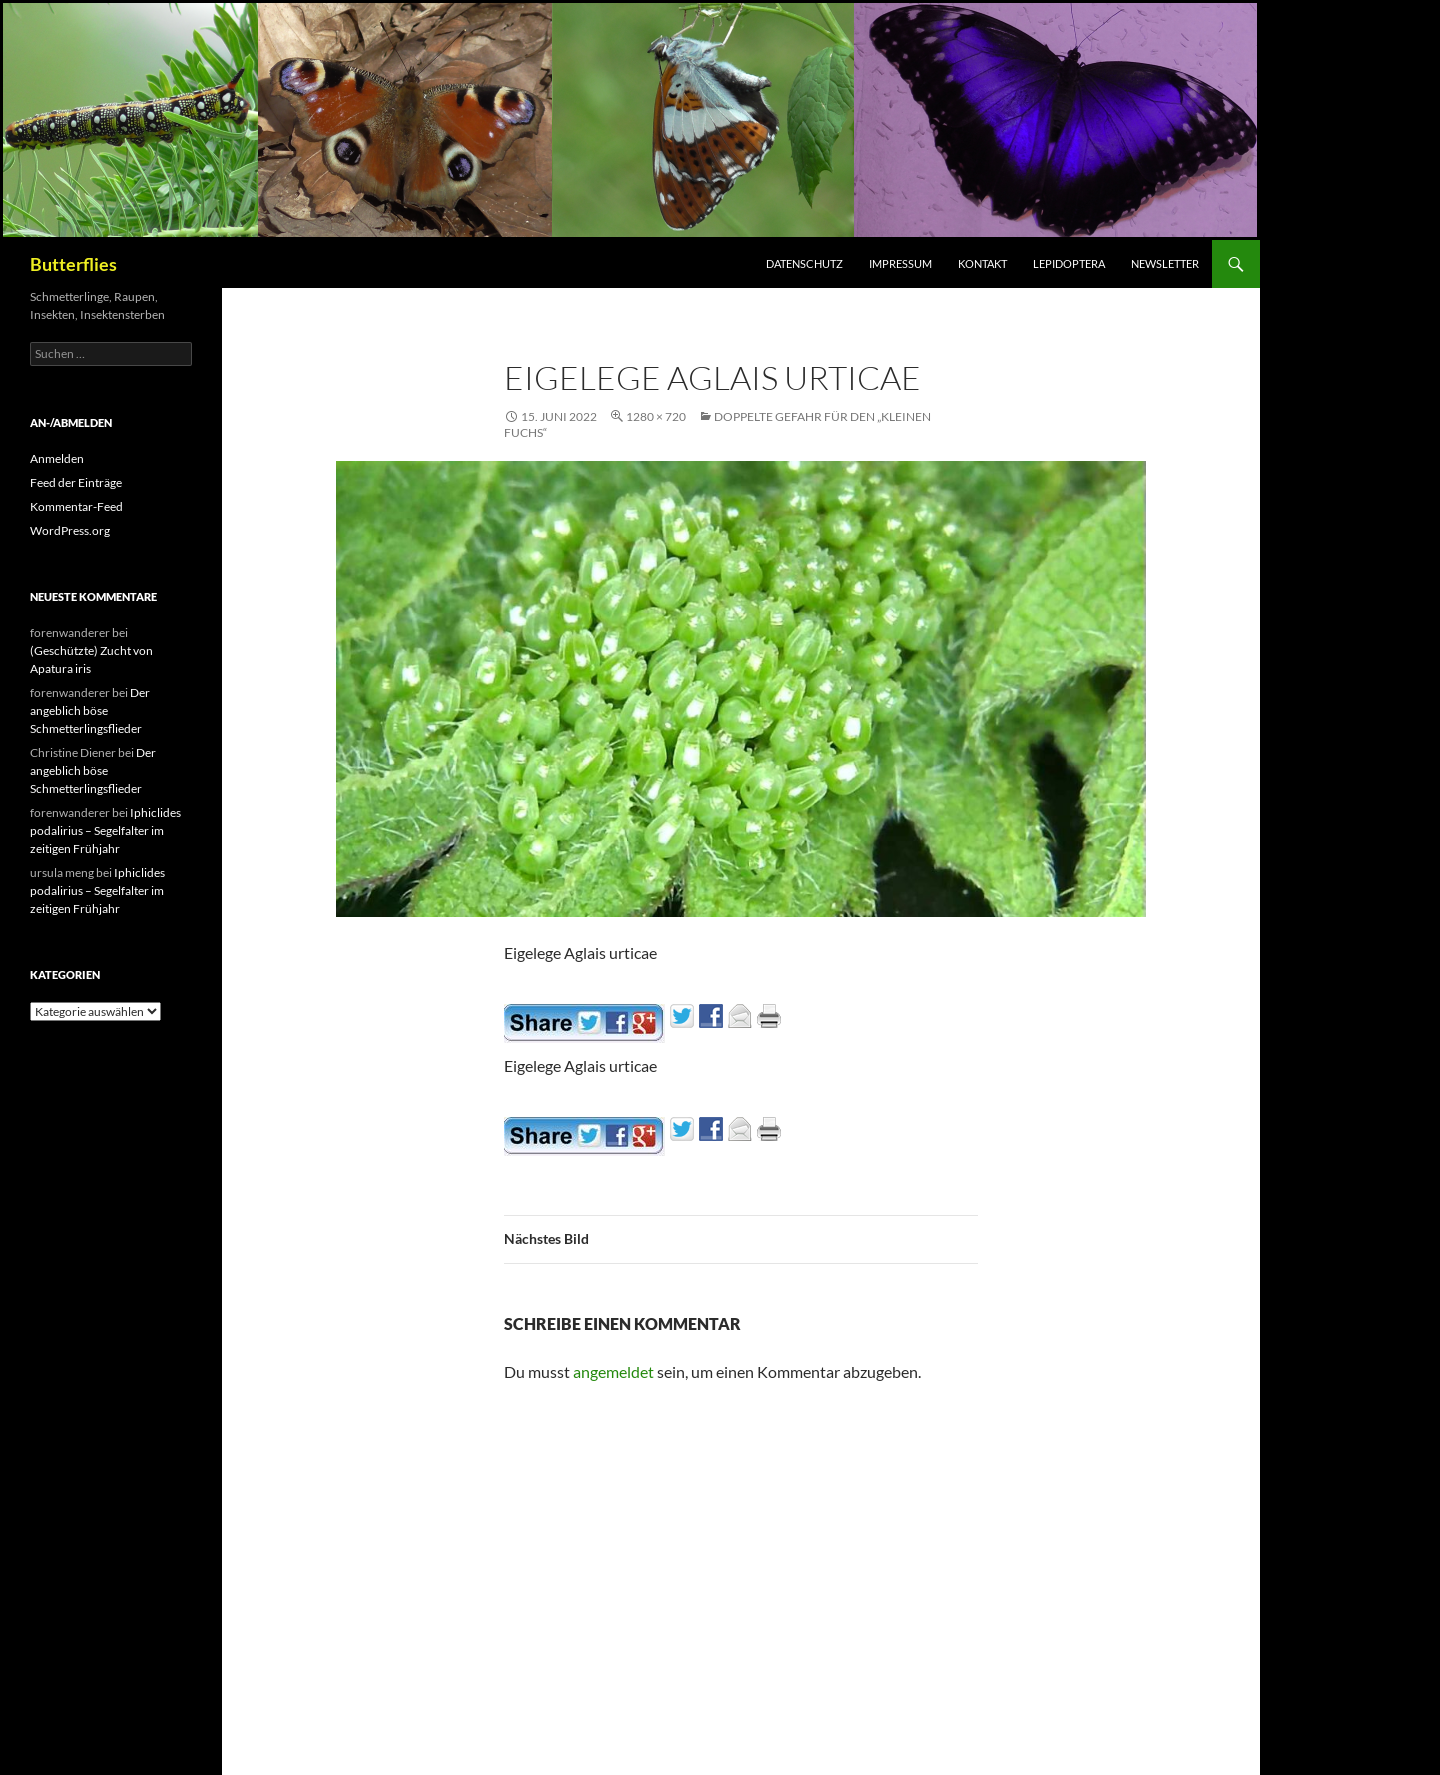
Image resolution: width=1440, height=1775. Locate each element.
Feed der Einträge (76, 482)
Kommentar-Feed (76, 506)
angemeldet (613, 1371)
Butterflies (73, 264)
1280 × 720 (656, 416)
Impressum (900, 263)
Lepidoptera (1069, 263)
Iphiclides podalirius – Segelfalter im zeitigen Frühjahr (105, 830)
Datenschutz (804, 263)
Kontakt (982, 263)
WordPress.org (70, 530)
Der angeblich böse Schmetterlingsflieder (90, 710)
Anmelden (57, 458)
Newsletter (1165, 263)
